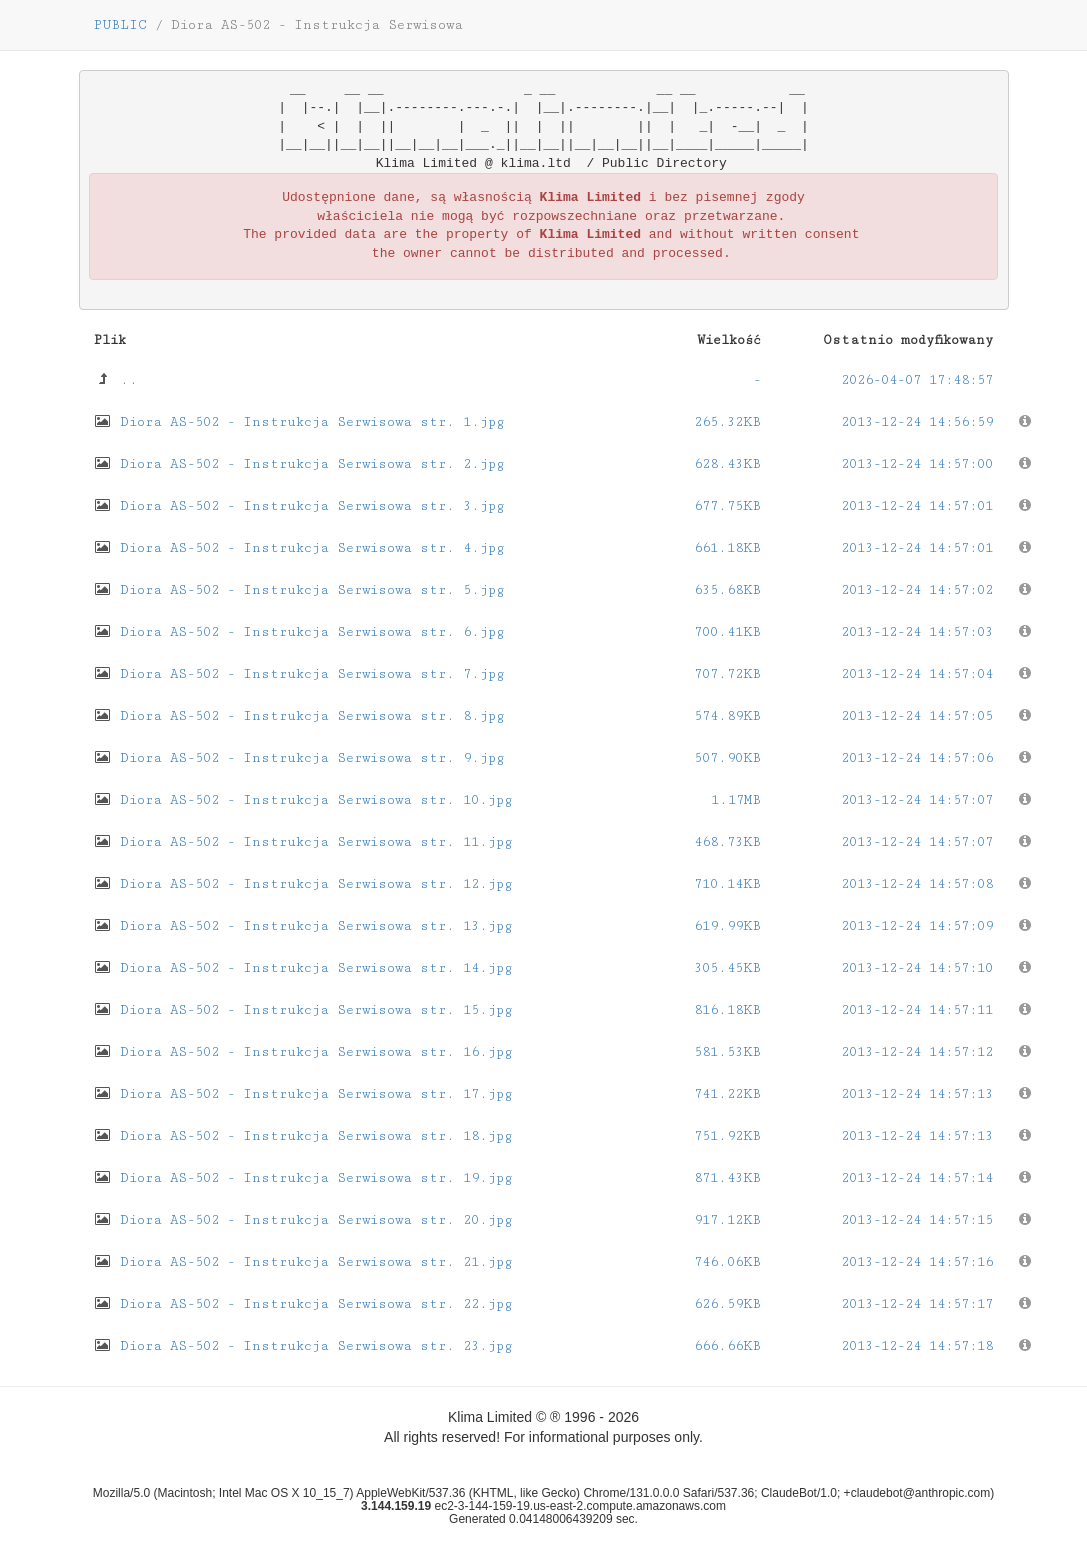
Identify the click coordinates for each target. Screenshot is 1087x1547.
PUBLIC (120, 25)
